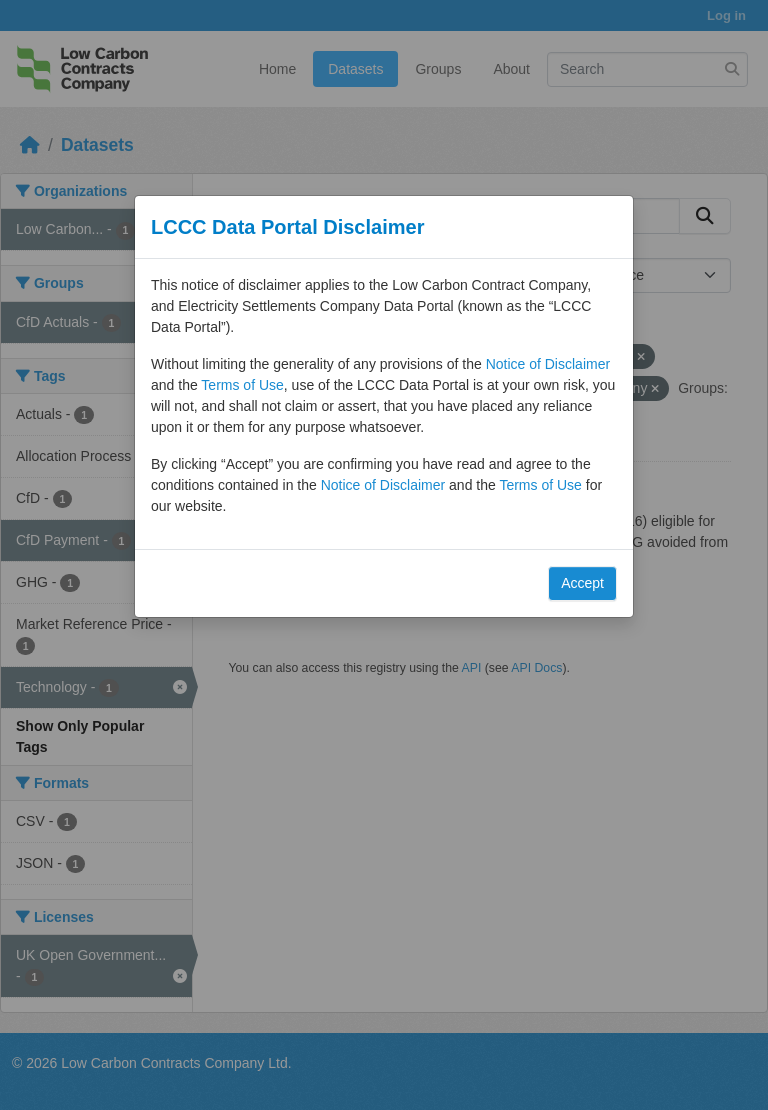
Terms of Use (242, 385)
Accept (582, 583)
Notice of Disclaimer (548, 364)
